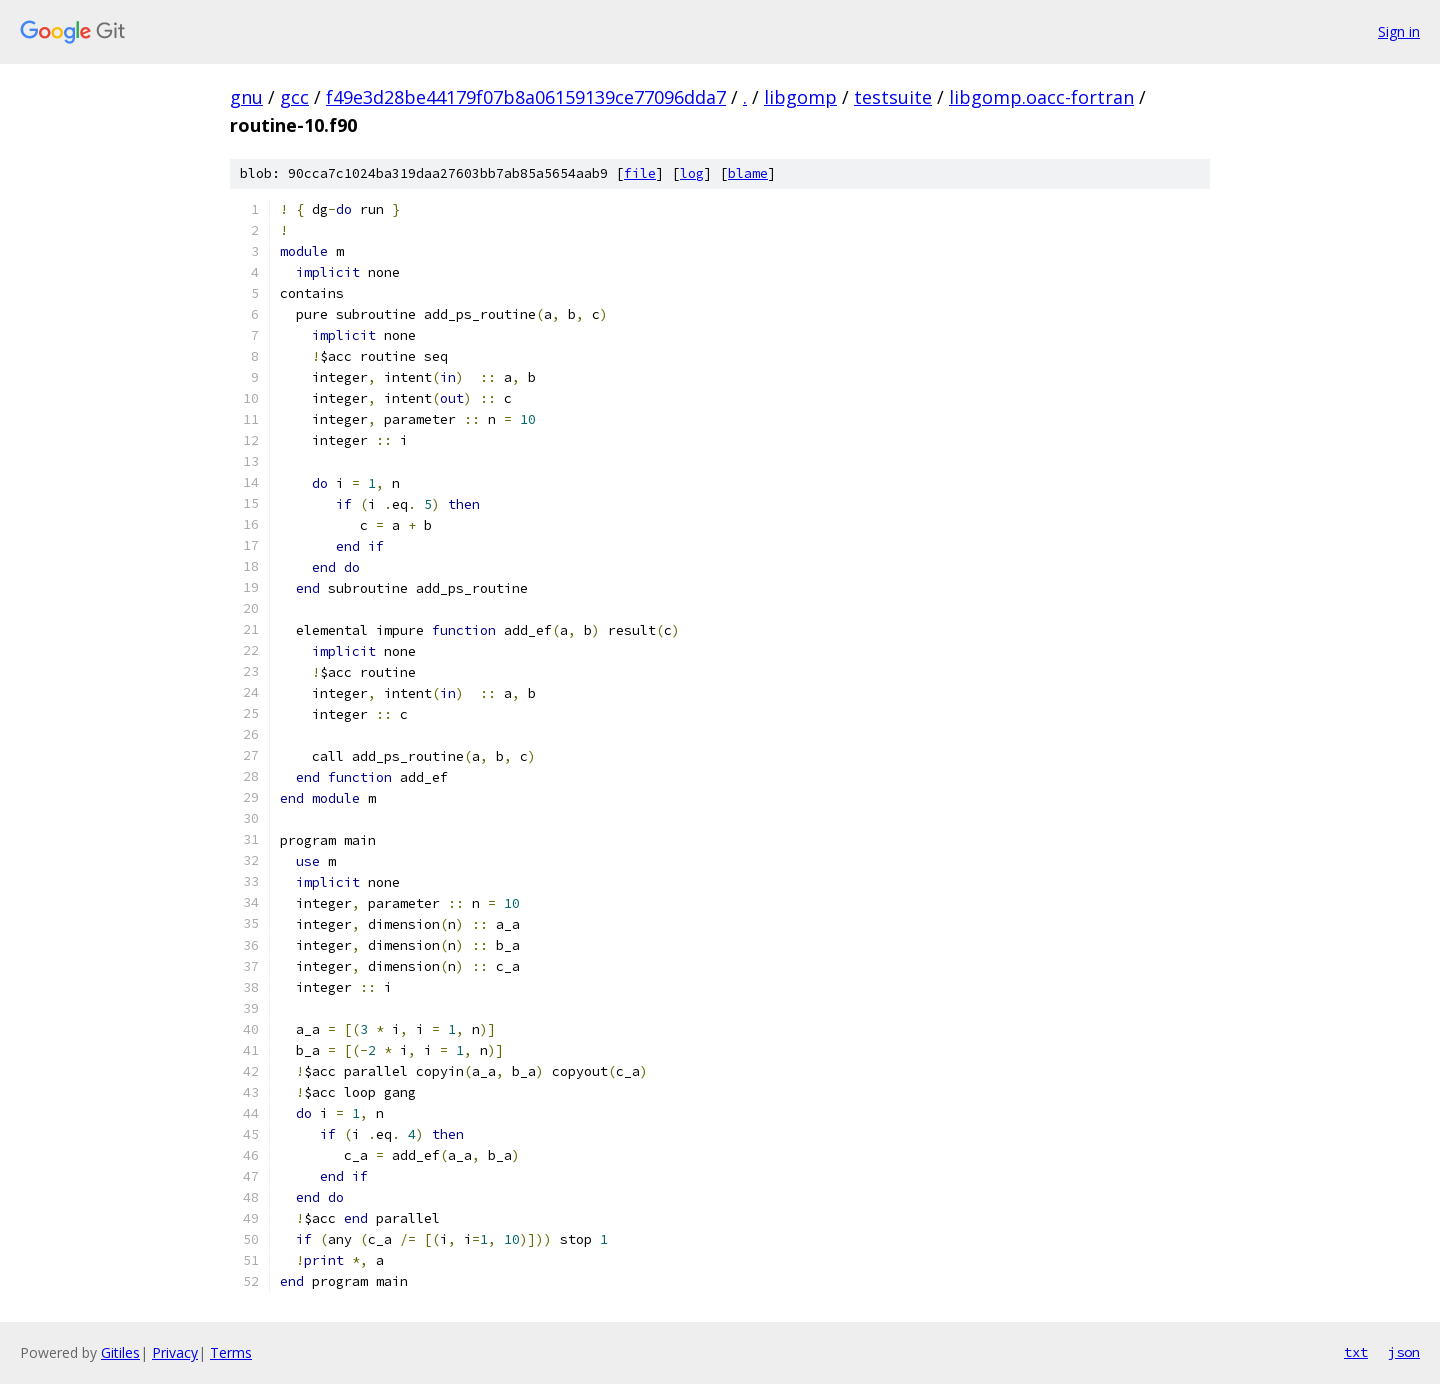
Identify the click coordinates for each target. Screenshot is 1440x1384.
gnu (246, 97)
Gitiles (120, 1352)
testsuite (893, 97)
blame (748, 173)
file (640, 173)
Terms (231, 1352)
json (1404, 1352)
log (692, 173)
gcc (294, 97)
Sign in (1399, 31)
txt (1356, 1352)
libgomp (800, 97)
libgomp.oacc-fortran (1041, 97)
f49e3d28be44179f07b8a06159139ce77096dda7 (526, 97)
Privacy (175, 1352)
